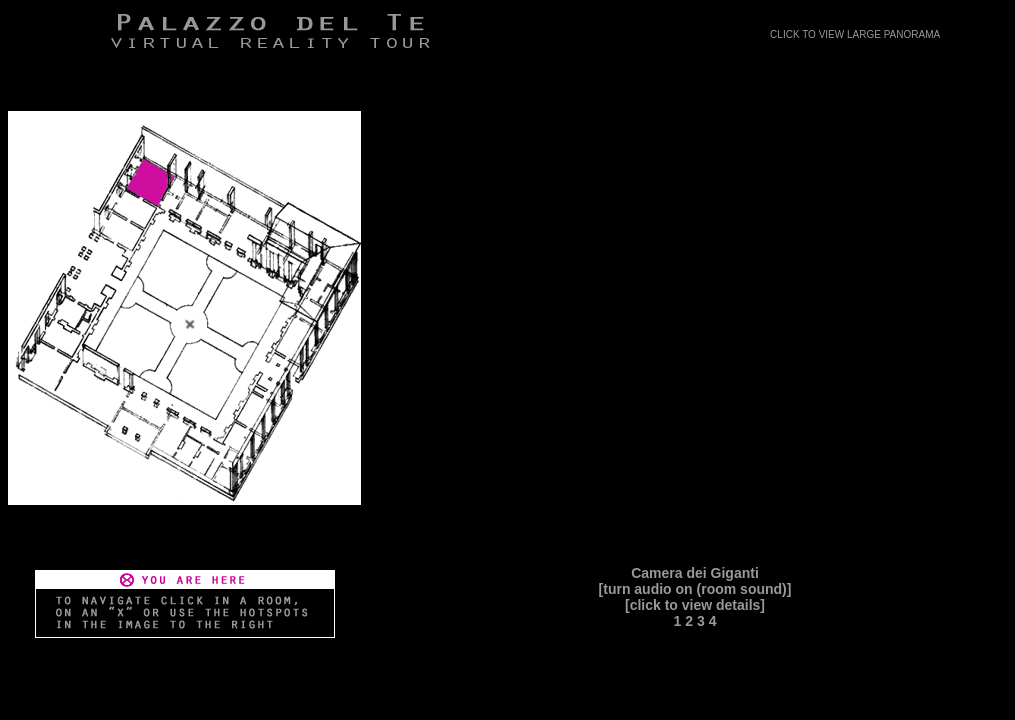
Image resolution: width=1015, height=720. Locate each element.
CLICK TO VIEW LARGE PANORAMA (855, 34)
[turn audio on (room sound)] (695, 589)
